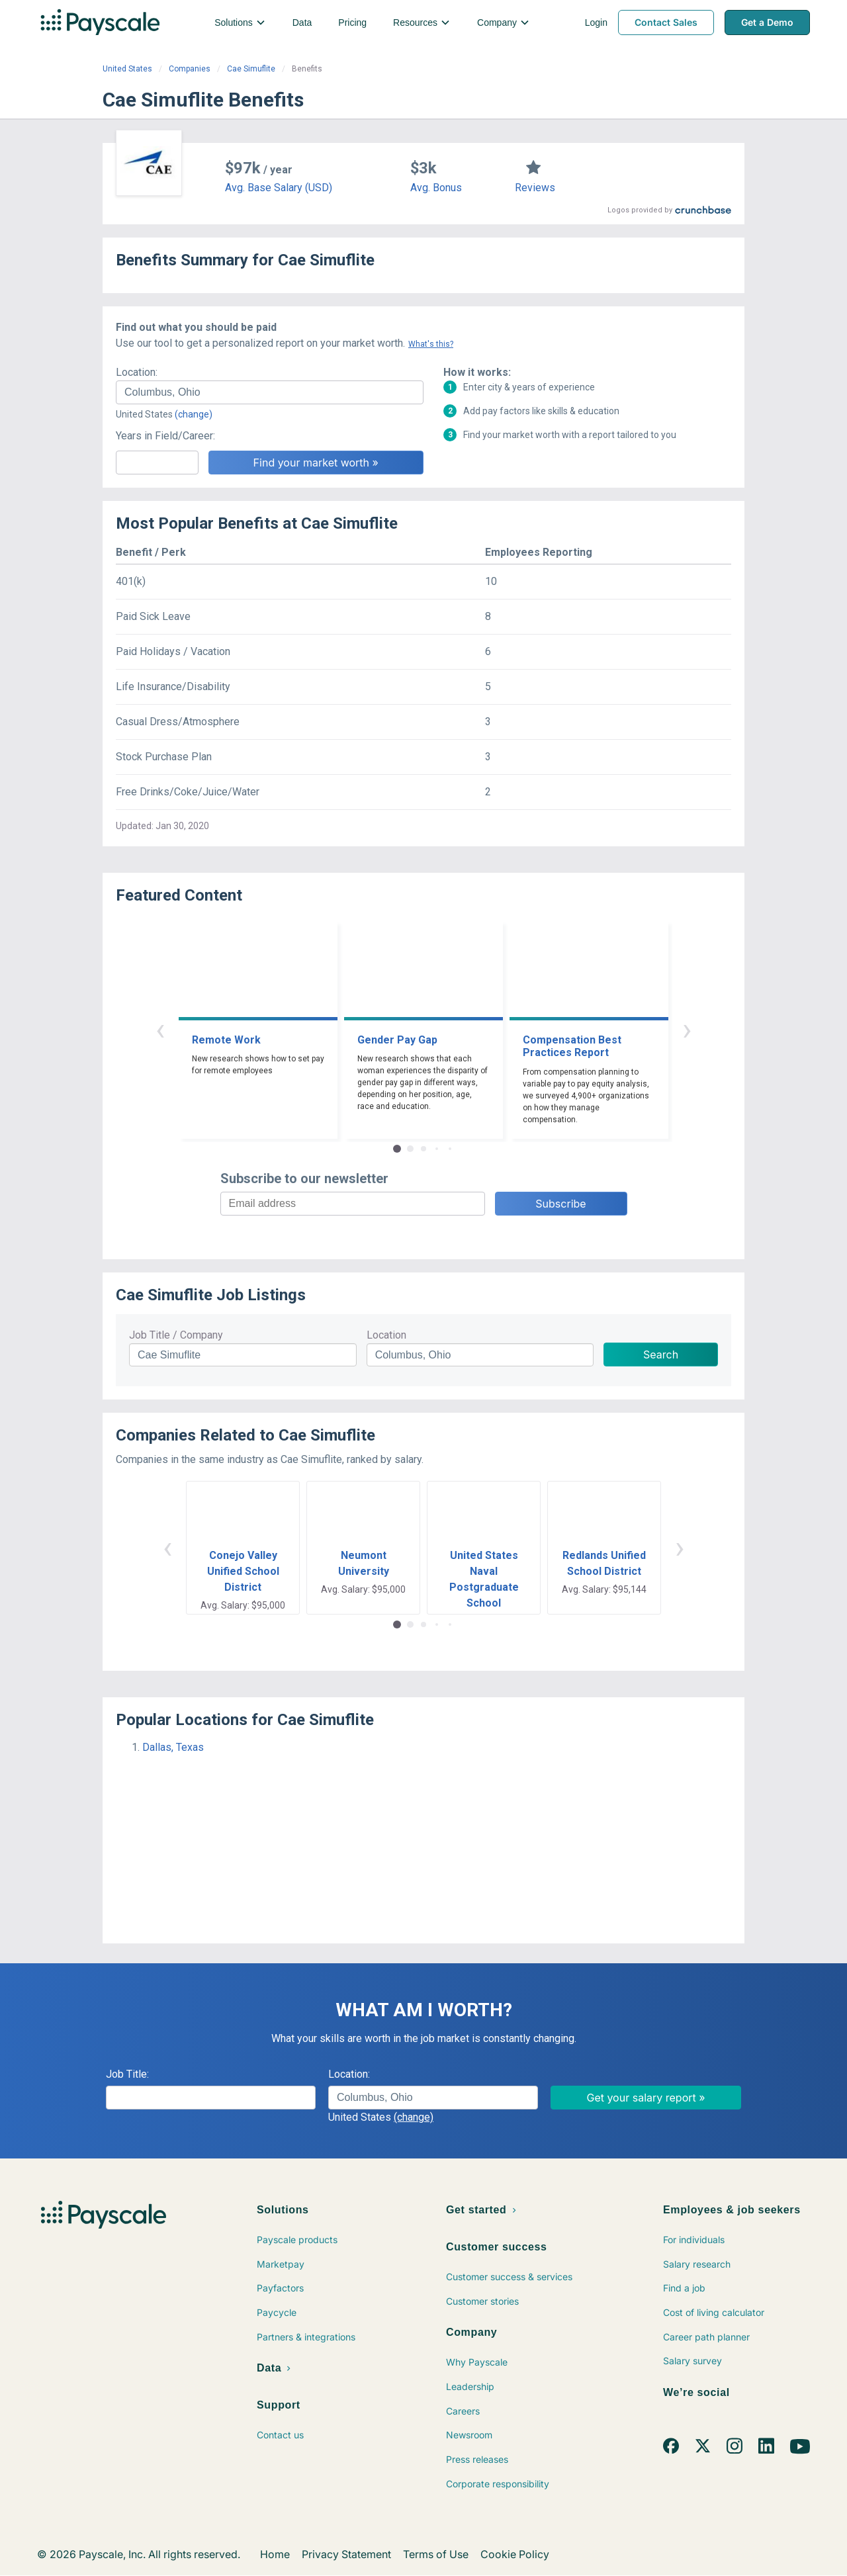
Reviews (535, 187)
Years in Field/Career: (165, 435)
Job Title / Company (176, 1335)
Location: (136, 372)
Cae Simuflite (251, 68)
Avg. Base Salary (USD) (278, 187)
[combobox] (270, 392)
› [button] (686, 1029)
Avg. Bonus (436, 187)
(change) (193, 414)
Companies (189, 68)
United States (127, 68)
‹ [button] (160, 1029)
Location (386, 1335)
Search (660, 1354)
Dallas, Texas (173, 1747)
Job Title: (127, 2074)
